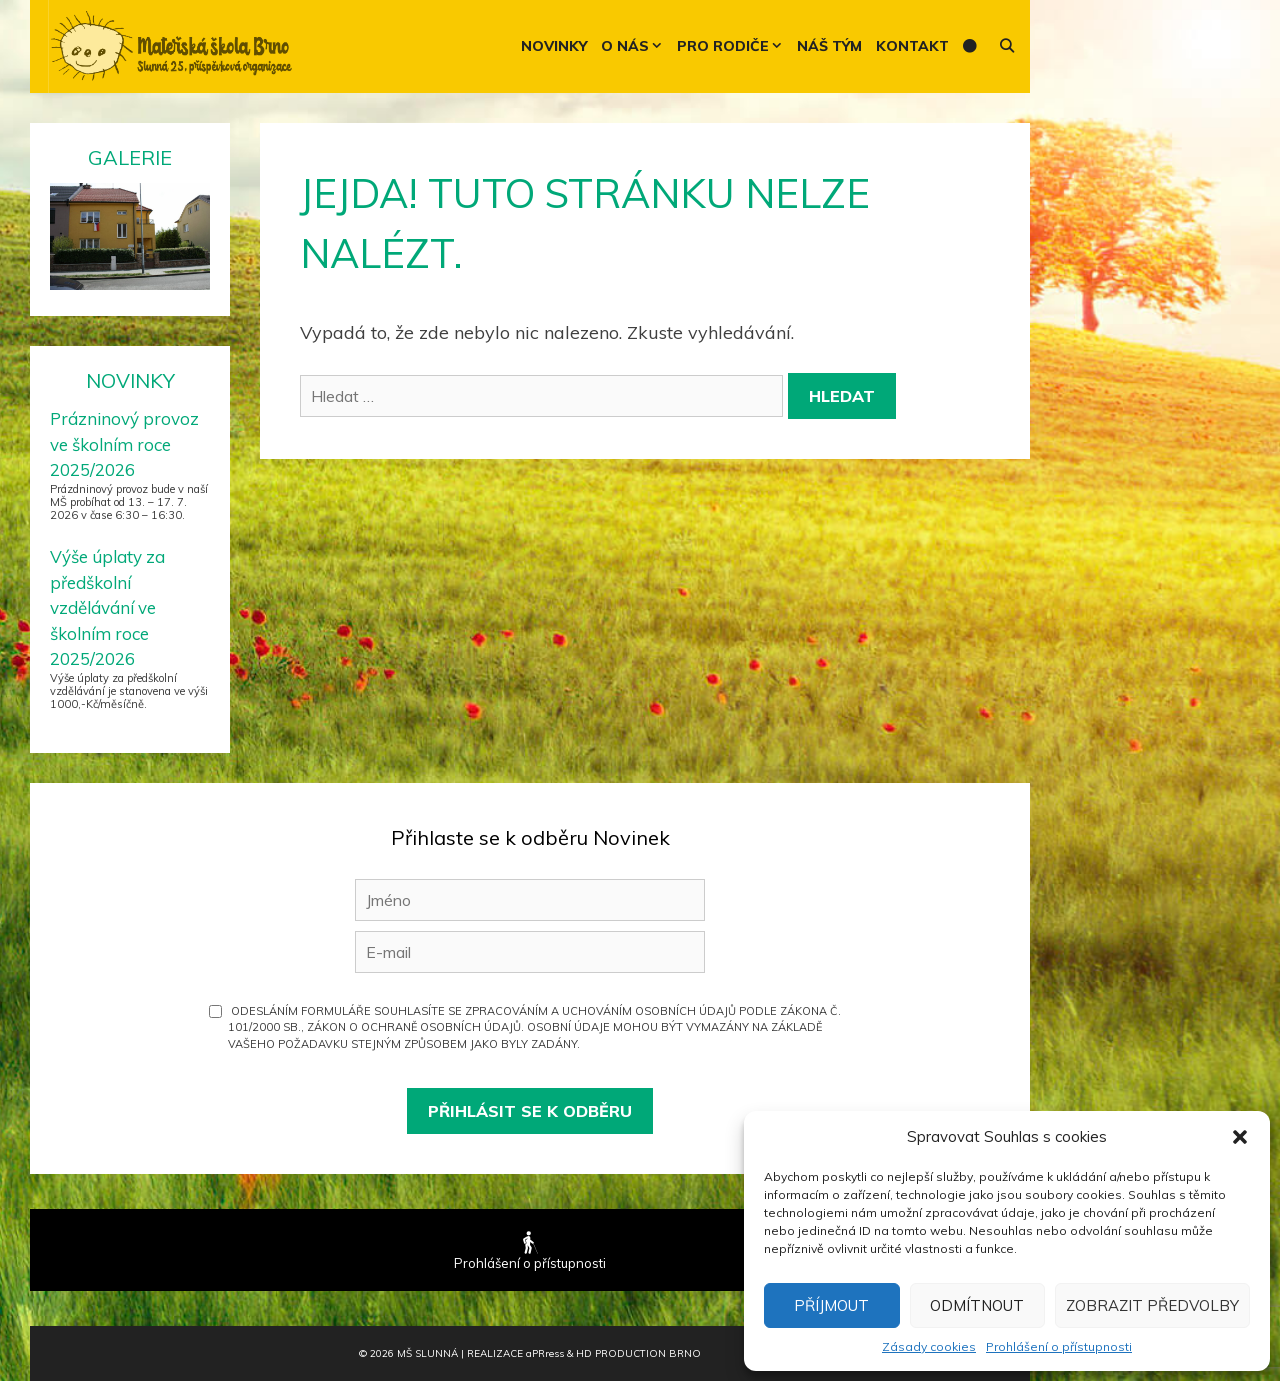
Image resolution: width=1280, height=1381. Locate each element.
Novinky (554, 46)
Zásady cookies (929, 1346)
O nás (635, 46)
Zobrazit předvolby (1152, 1305)
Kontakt (912, 46)
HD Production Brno (638, 1353)
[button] (1240, 1137)
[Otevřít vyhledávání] (1007, 46)
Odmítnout (977, 1305)
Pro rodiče (733, 46)
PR (545, 1353)
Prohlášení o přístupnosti (1059, 1346)
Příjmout (831, 1305)
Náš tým (829, 46)
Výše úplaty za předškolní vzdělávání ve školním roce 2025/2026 (107, 607)
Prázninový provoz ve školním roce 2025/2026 (124, 444)
